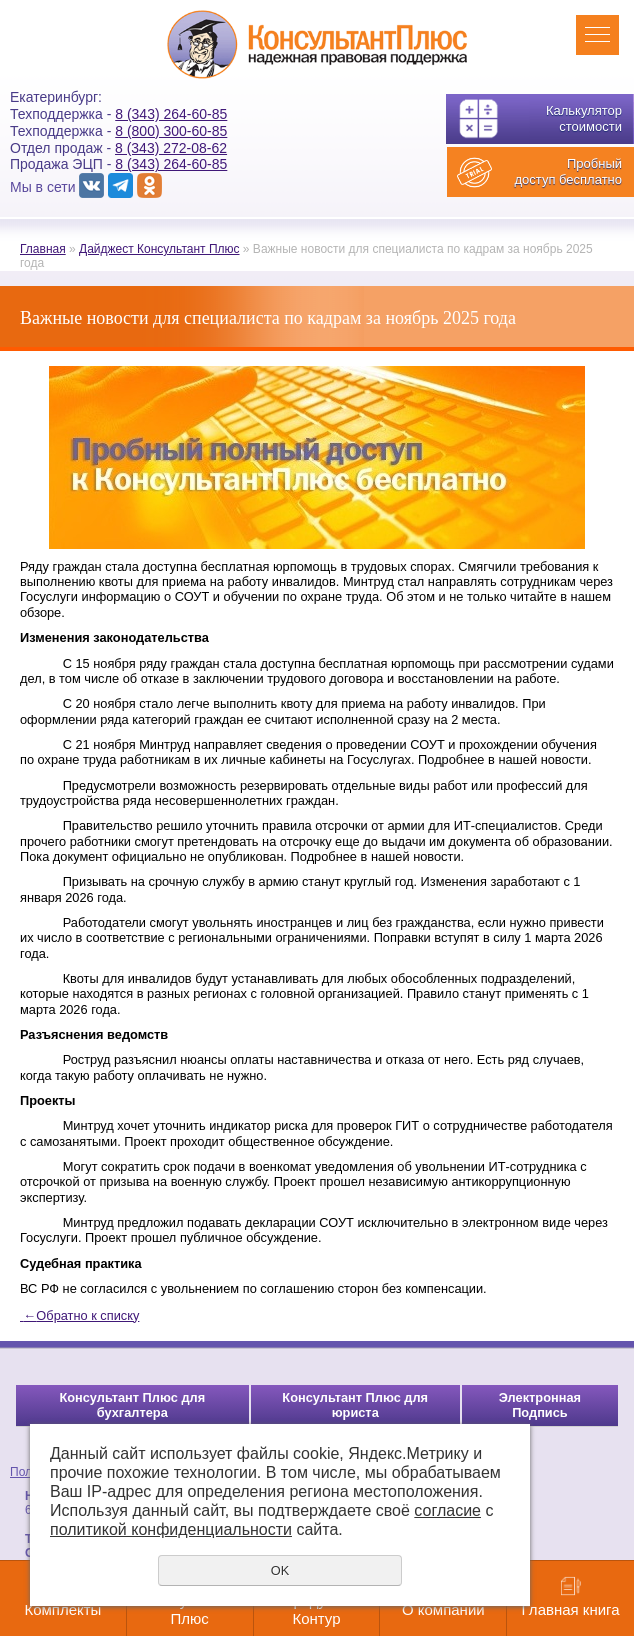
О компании (443, 1609)
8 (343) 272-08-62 (171, 148)
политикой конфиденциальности (171, 1529)
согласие (447, 1510)
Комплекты (62, 1609)
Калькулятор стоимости (584, 118)
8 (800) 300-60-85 (171, 131)
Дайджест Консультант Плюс (159, 249)
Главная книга (571, 1609)
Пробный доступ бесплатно (568, 171)
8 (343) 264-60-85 (171, 114)
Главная (43, 249)
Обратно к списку (79, 1315)
